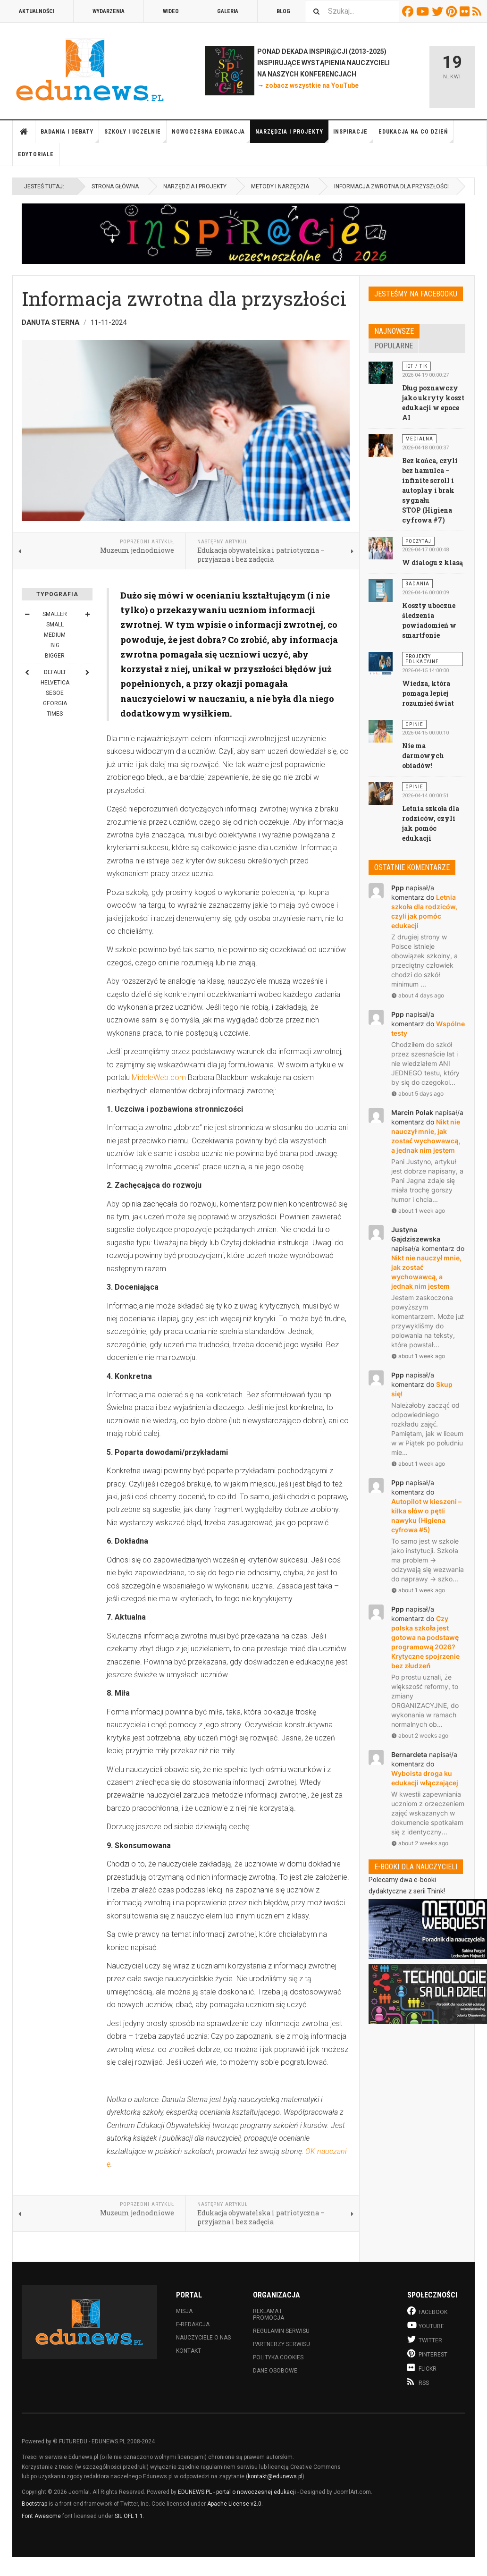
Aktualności (36, 11)
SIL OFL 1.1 (129, 2516)
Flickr (466, 11)
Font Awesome (41, 2516)
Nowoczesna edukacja (211, 135)
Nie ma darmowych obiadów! (423, 755)
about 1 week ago (418, 1210)
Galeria (227, 11)
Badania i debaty (70, 135)
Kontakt (188, 2351)
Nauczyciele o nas (203, 2337)
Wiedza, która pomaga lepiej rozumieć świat (428, 693)
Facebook (409, 11)
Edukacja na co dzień (415, 135)
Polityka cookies (278, 2357)
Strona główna (24, 131)
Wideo (171, 11)
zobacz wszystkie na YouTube (312, 85)
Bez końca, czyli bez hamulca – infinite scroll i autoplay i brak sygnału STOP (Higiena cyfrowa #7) (430, 490)
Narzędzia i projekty (291, 135)
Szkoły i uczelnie (135, 135)
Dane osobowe (275, 2370)
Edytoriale (36, 154)
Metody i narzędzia (280, 186)
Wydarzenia (108, 11)
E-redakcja (193, 2324)
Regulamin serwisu (281, 2331)
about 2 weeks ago (419, 1735)
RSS (478, 11)
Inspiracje (353, 135)
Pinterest (453, 11)
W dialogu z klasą (432, 562)
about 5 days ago (417, 1093)
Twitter (439, 11)
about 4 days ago (417, 995)
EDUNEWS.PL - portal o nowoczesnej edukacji (237, 2492)
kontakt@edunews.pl (275, 2476)
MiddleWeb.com (159, 1077)
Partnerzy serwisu (281, 2344)
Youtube (424, 11)
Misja (184, 2311)
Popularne (393, 345)
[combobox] (352, 11)
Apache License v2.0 (234, 2503)
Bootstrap (34, 2503)
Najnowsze (394, 331)
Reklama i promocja (268, 2314)
